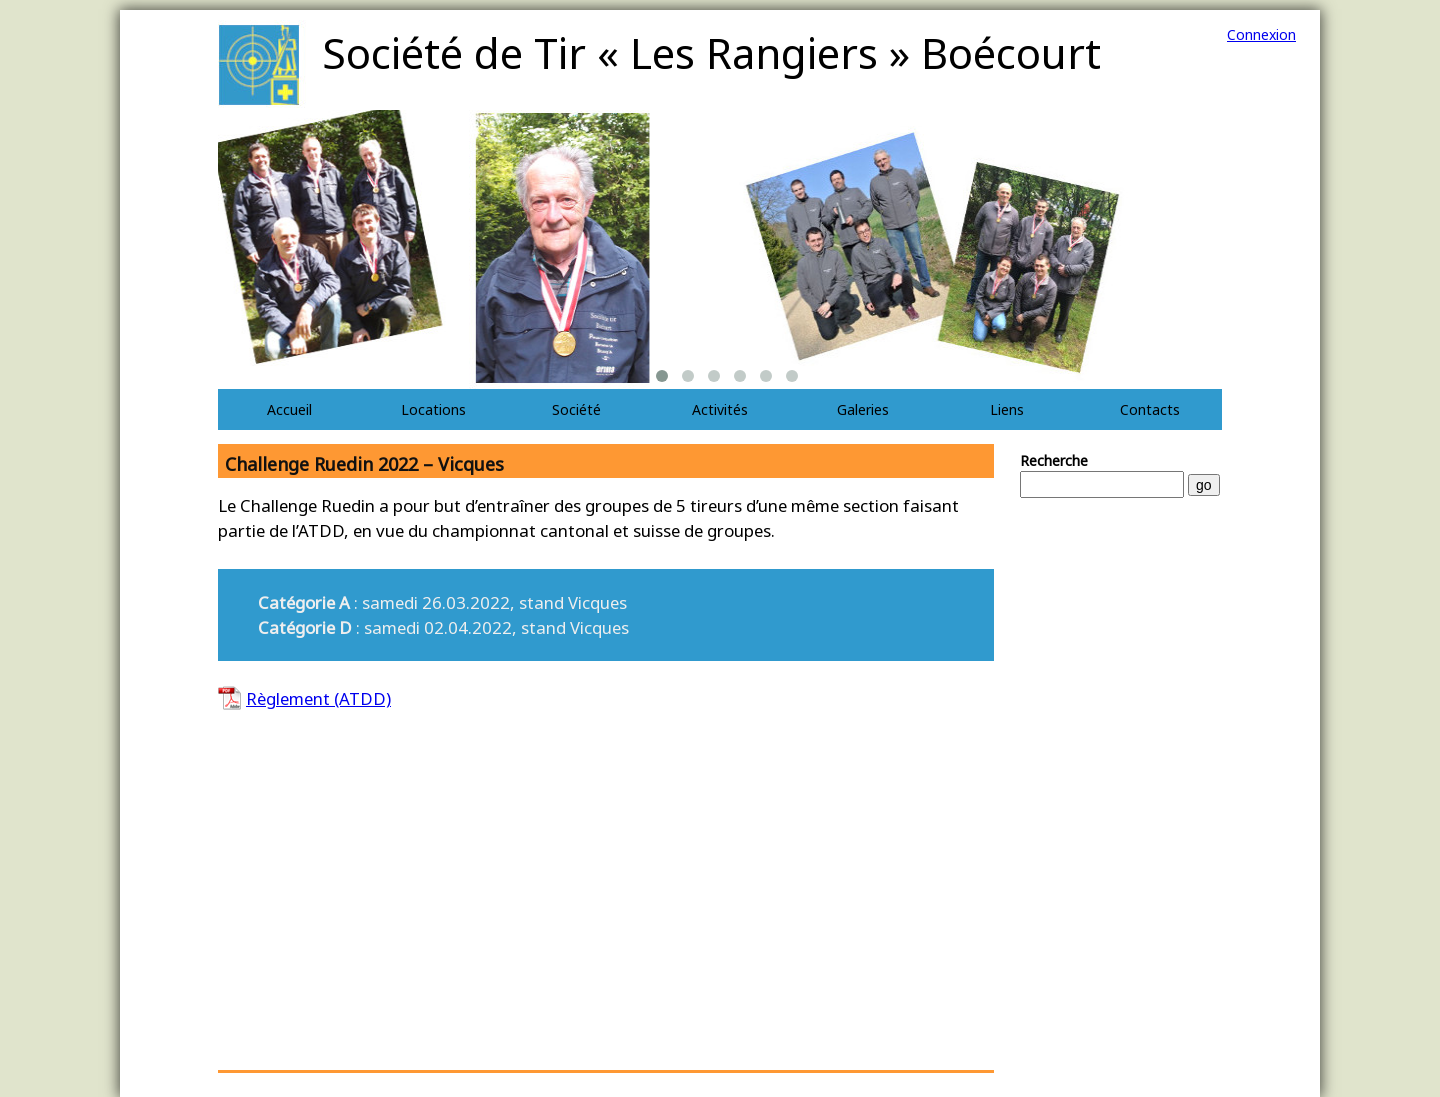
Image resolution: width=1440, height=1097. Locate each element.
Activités (720, 409)
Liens (1007, 409)
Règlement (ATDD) (318, 698)
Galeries (863, 409)
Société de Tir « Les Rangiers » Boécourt (711, 52)
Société (576, 409)
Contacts (1150, 409)
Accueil (289, 409)
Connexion (1261, 34)
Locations (433, 409)
